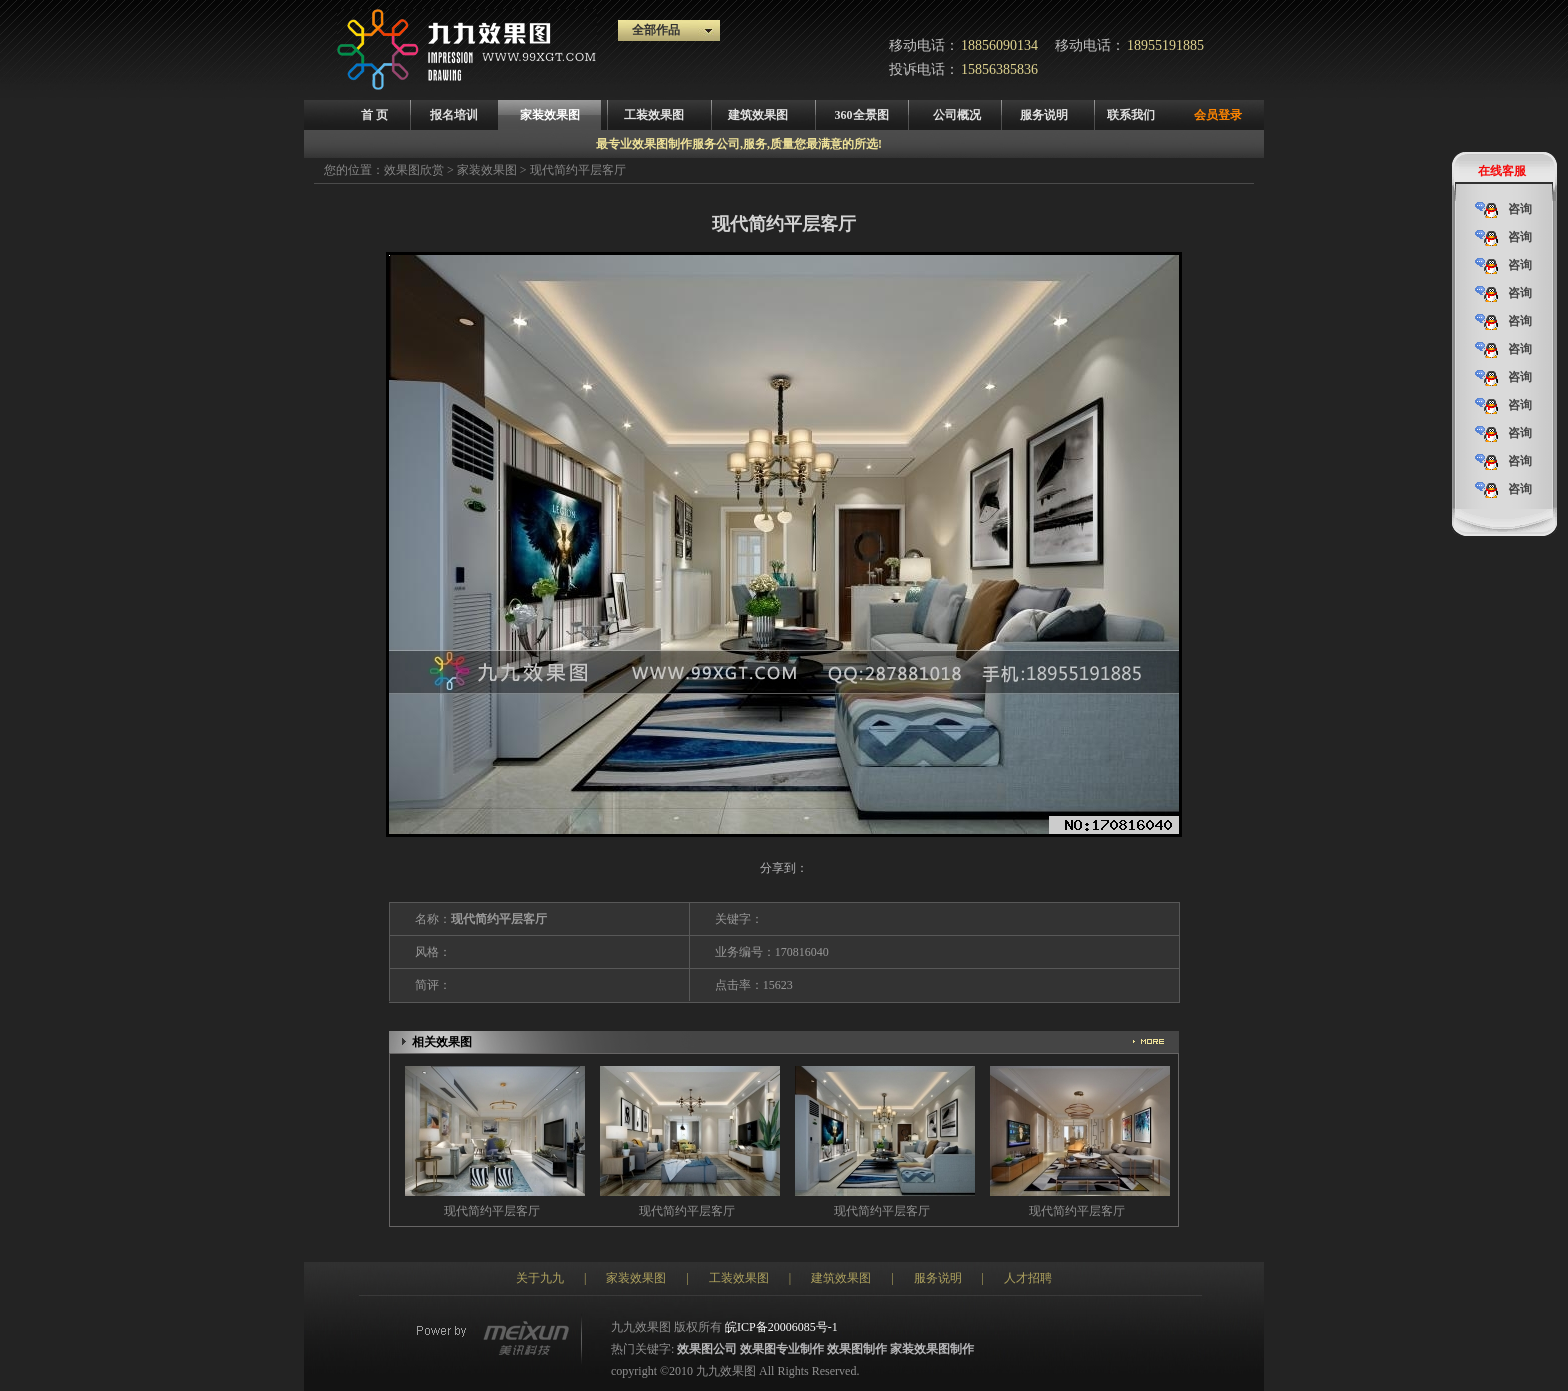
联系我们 (1131, 115)
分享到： (784, 868)
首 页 (374, 115)
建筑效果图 (758, 115)
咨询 (1503, 210)
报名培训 (454, 115)
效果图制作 (857, 1349)
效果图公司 (707, 1349)
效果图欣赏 (414, 170)
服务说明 (1044, 115)
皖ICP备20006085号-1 (781, 1327)
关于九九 (540, 1278)
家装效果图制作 (932, 1349)
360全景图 (862, 115)
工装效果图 (654, 115)
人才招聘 (1028, 1278)
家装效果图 (550, 115)
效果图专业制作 (782, 1349)
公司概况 (957, 115)
